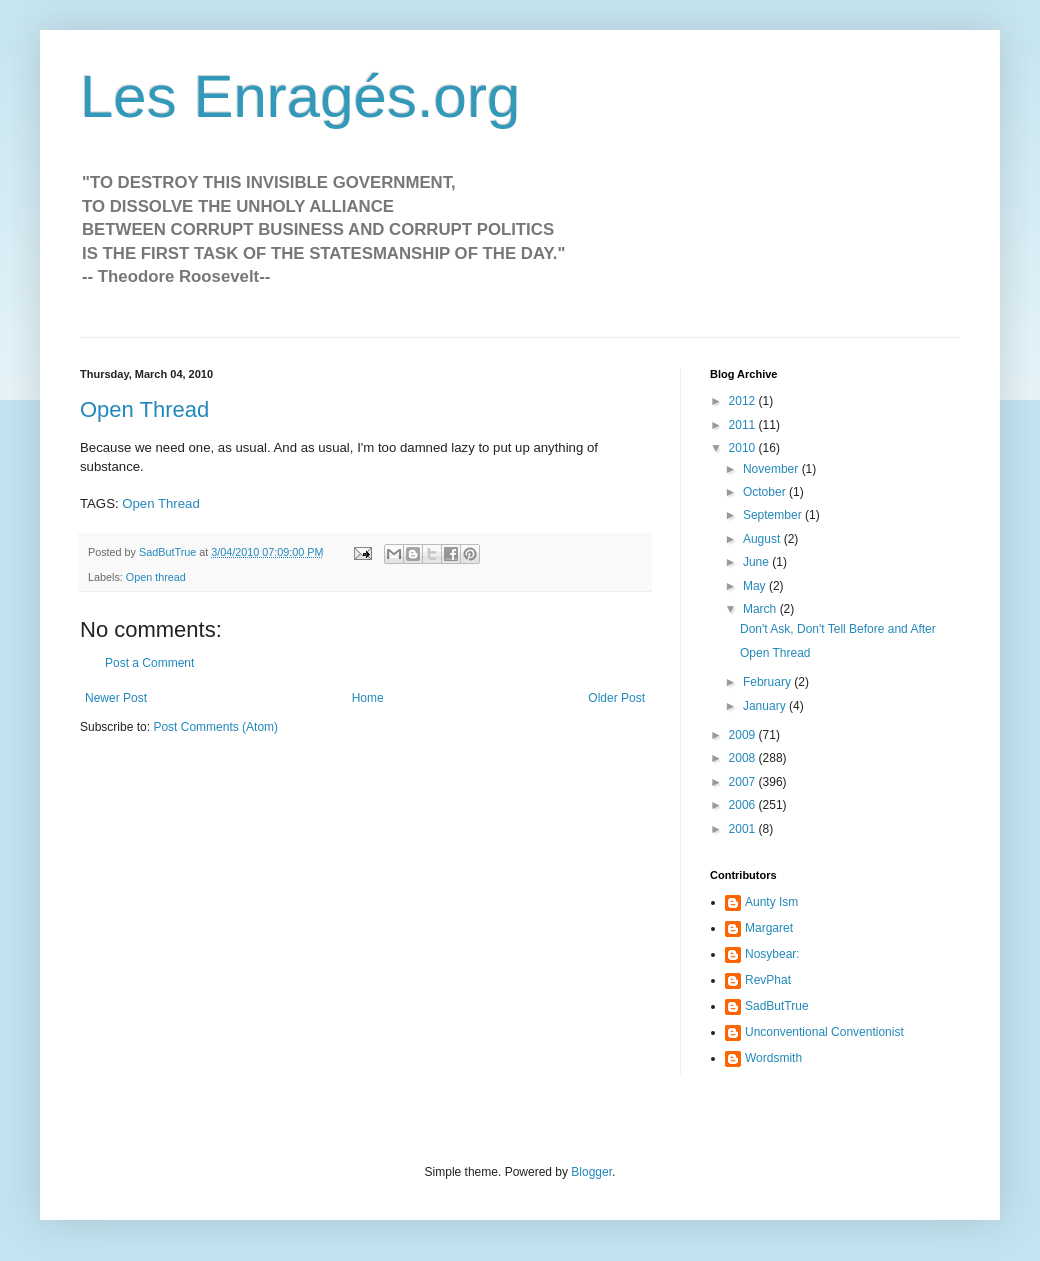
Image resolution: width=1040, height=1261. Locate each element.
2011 (744, 425)
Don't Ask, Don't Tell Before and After (838, 629)
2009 (744, 735)
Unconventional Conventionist (824, 1032)
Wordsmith (773, 1058)
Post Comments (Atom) (215, 727)
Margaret (769, 928)
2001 (744, 829)
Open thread (156, 577)
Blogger (591, 1172)
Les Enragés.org (300, 96)
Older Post (616, 698)
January (766, 706)
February (768, 682)
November (772, 469)
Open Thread (144, 409)
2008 (744, 758)
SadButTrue (777, 1006)
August (763, 539)
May (756, 586)
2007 (744, 782)
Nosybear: (772, 954)
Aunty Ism (771, 902)
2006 (744, 805)
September (774, 515)
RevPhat (768, 980)
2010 (744, 448)
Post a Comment (149, 663)
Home (368, 698)
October (766, 492)
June (757, 562)
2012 (744, 401)
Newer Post (116, 698)
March (761, 609)
